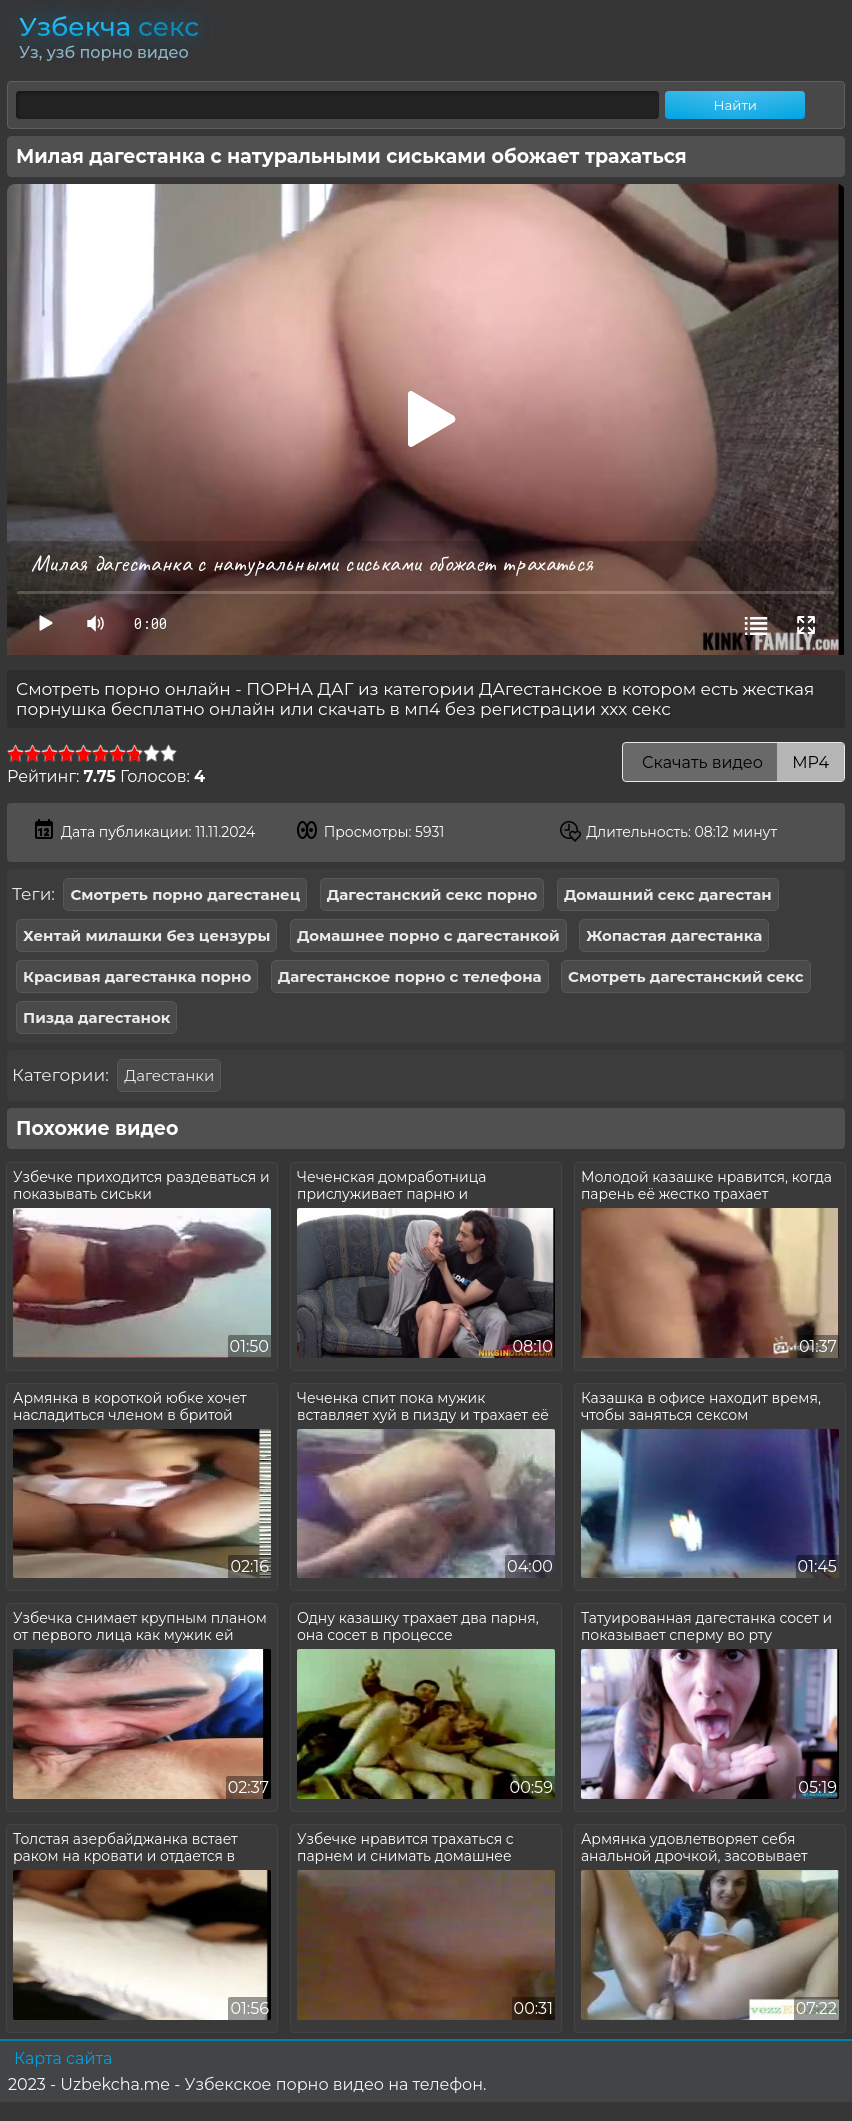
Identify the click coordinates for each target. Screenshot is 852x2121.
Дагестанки (169, 1075)
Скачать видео (733, 762)
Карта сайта (63, 2058)
